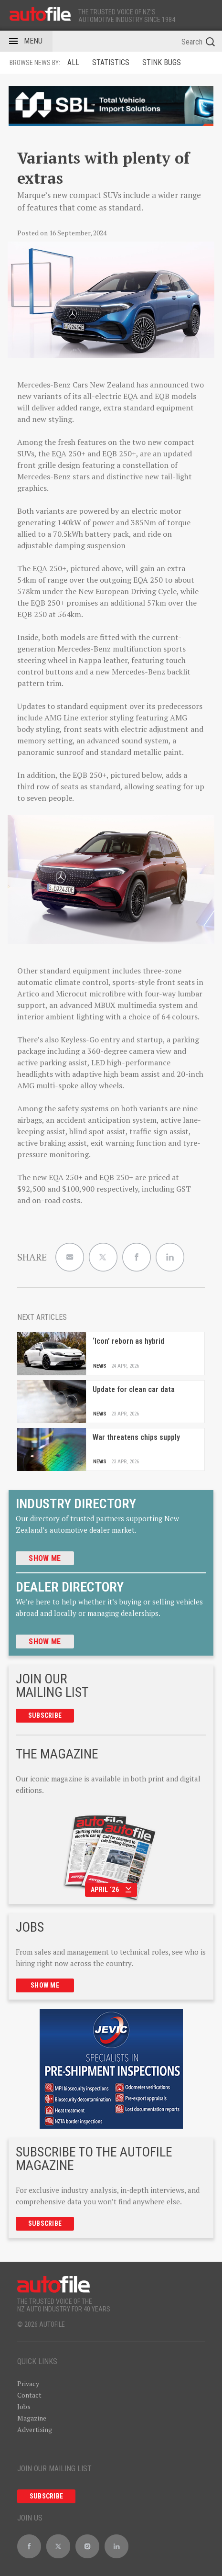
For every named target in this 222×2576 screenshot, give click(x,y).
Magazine (31, 2417)
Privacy (28, 2383)
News (99, 1366)
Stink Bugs (161, 62)
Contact (29, 2394)
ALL (73, 62)
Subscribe (45, 1715)
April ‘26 (111, 1889)
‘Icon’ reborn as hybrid (128, 1341)
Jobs (24, 2406)
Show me (45, 1558)
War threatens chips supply (136, 1437)
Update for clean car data (134, 1389)
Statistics (110, 62)
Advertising (34, 2429)
